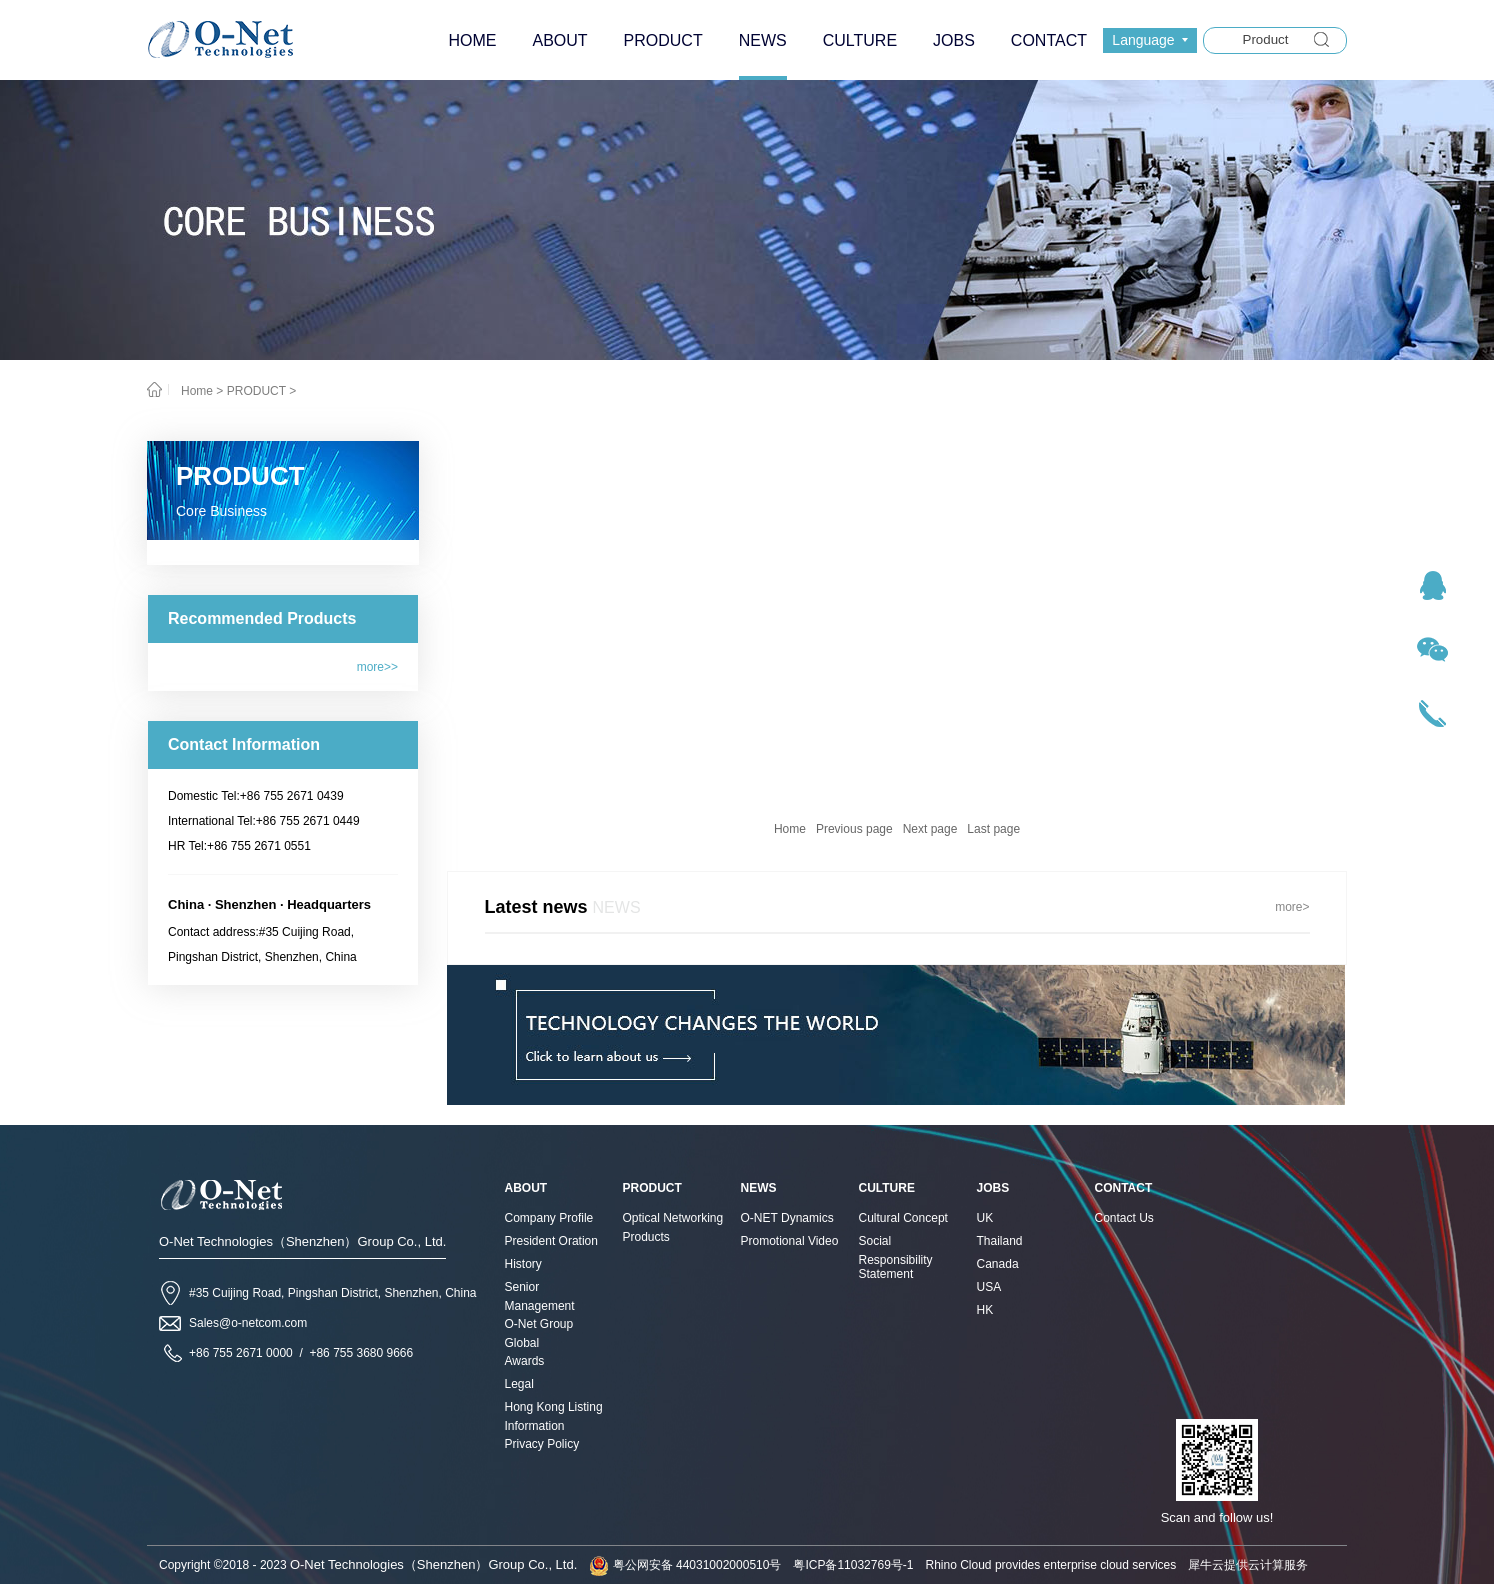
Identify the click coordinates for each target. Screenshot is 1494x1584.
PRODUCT (256, 391)
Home (790, 829)
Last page (993, 829)
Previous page (854, 829)
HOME (472, 40)
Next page (930, 829)
